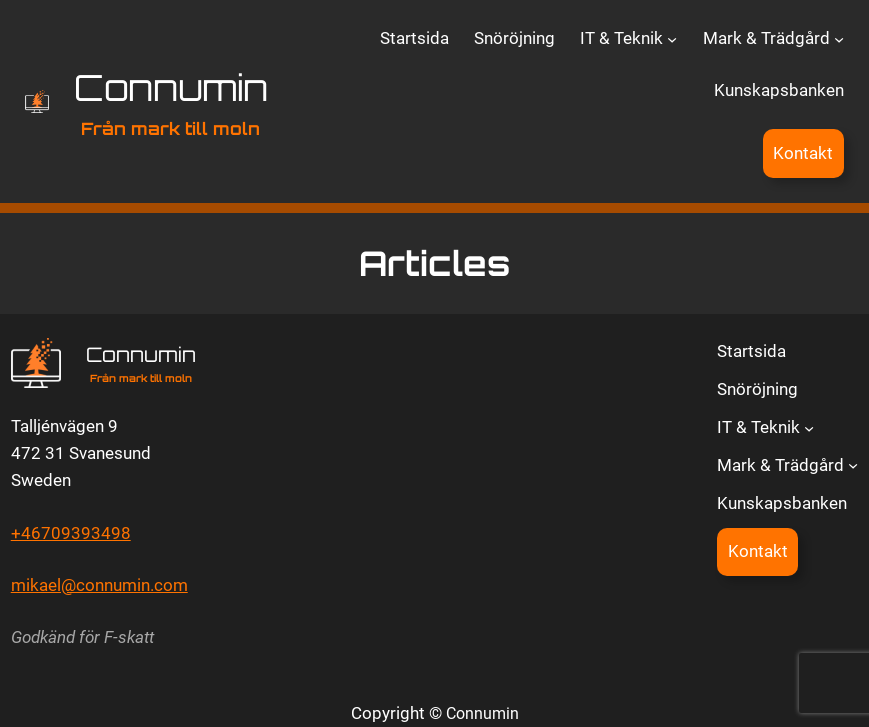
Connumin (171, 87)
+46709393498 (71, 533)
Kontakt (803, 153)
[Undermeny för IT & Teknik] (672, 39)
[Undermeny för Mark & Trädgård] (839, 39)
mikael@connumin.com (99, 585)
